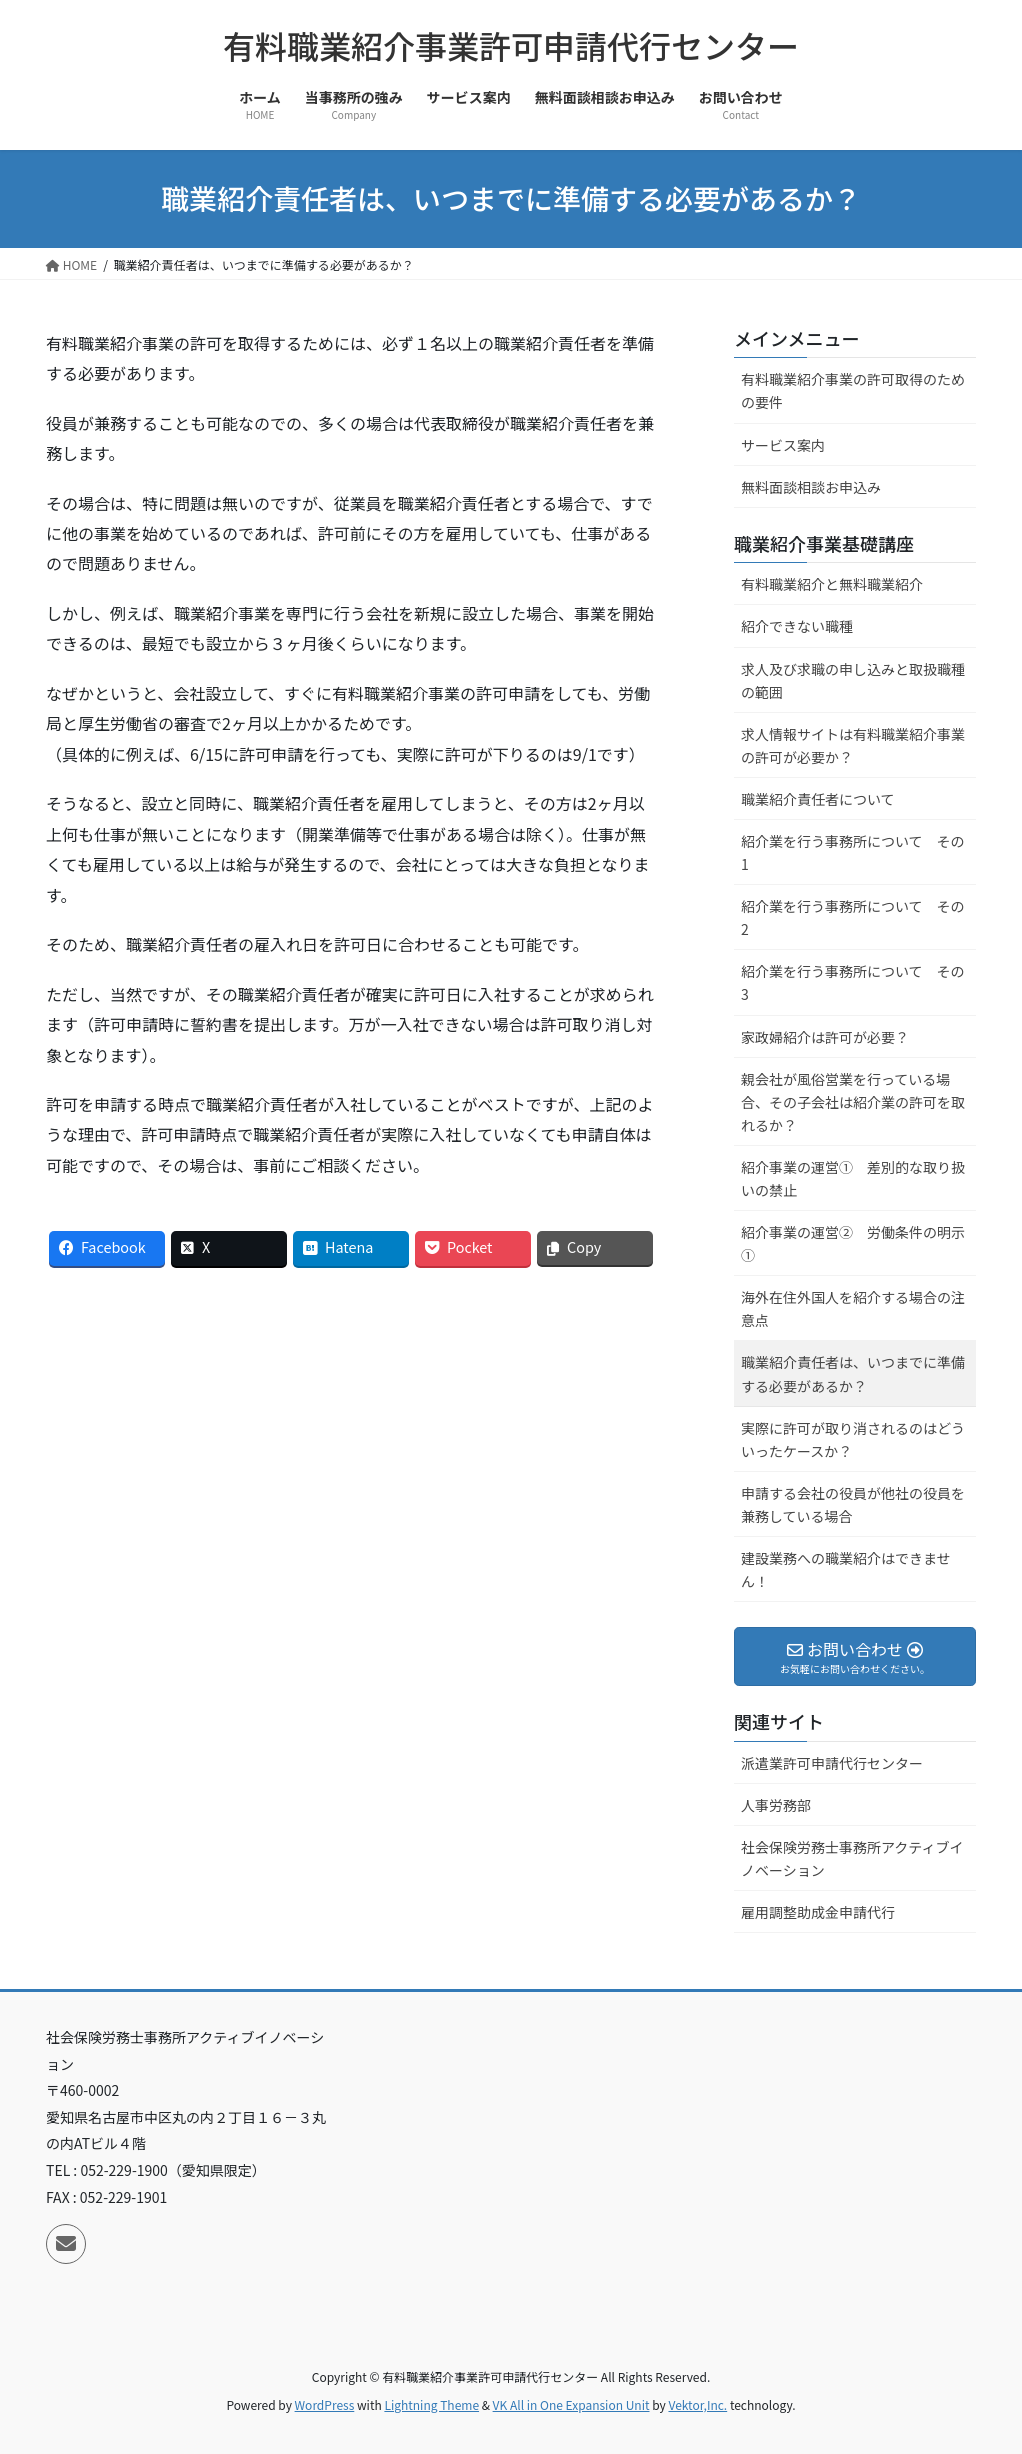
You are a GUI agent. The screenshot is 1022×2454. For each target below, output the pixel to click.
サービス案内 (783, 445)
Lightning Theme (431, 2404)
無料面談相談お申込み (811, 487)
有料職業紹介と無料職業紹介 (832, 584)
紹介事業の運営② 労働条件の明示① (853, 1243)
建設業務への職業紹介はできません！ (846, 1569)
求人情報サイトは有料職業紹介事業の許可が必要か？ (853, 745)
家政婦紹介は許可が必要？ (825, 1037)
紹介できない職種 (797, 626)
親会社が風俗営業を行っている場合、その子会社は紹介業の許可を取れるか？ (853, 1102)
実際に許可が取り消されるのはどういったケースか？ (853, 1439)
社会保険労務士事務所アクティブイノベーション (852, 1858)
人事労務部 (776, 1805)
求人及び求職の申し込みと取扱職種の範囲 (853, 680)
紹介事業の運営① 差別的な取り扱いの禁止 (853, 1178)
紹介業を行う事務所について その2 (853, 917)
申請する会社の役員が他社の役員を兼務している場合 (853, 1504)
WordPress (325, 2404)
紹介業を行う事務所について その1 (853, 852)
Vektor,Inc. (697, 2404)
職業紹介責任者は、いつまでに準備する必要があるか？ (853, 1373)
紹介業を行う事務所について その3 (853, 982)
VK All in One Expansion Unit (571, 2404)
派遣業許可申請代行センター (832, 1763)
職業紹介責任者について (818, 799)
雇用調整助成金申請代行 (818, 1912)
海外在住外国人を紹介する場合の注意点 (853, 1308)
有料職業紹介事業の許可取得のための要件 (853, 390)
